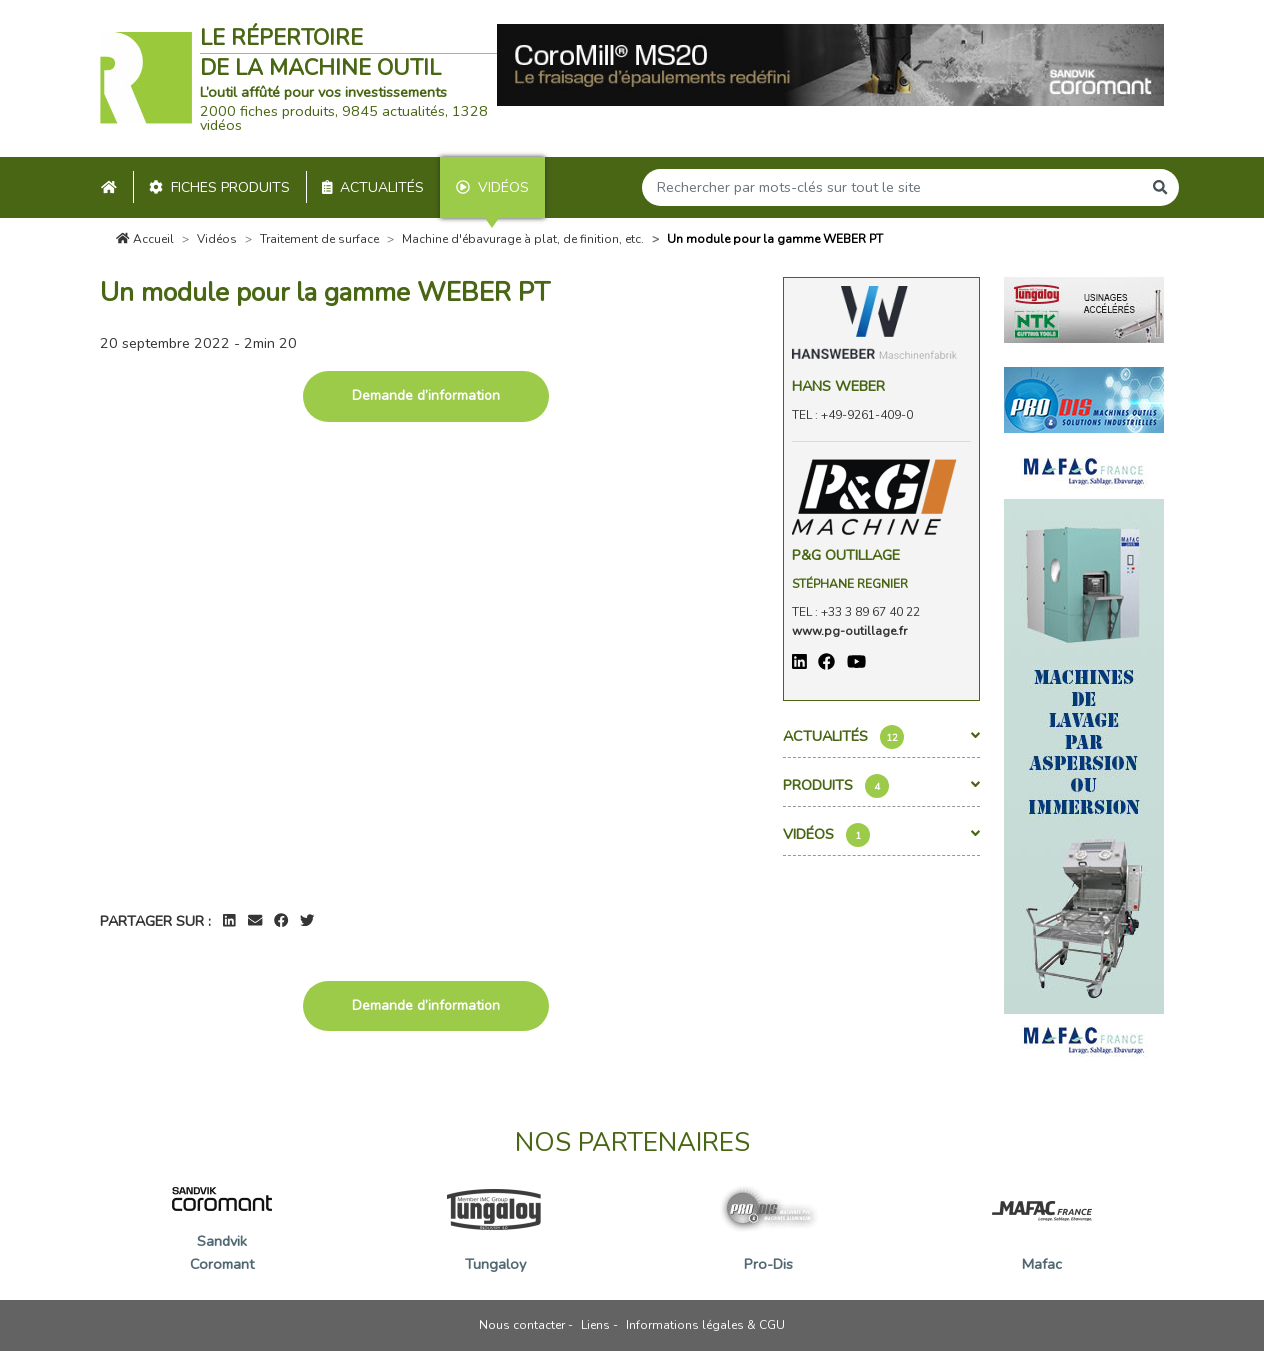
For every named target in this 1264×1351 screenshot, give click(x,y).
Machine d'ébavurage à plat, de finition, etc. (523, 239)
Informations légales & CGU (705, 1325)
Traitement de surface (319, 239)
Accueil (145, 239)
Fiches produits (219, 187)
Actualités (373, 187)
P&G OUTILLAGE (846, 555)
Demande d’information (426, 395)
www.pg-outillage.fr (849, 631)
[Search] (892, 187)
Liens (595, 1325)
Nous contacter (522, 1325)
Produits (882, 786)
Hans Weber (838, 386)
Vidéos (492, 187)
